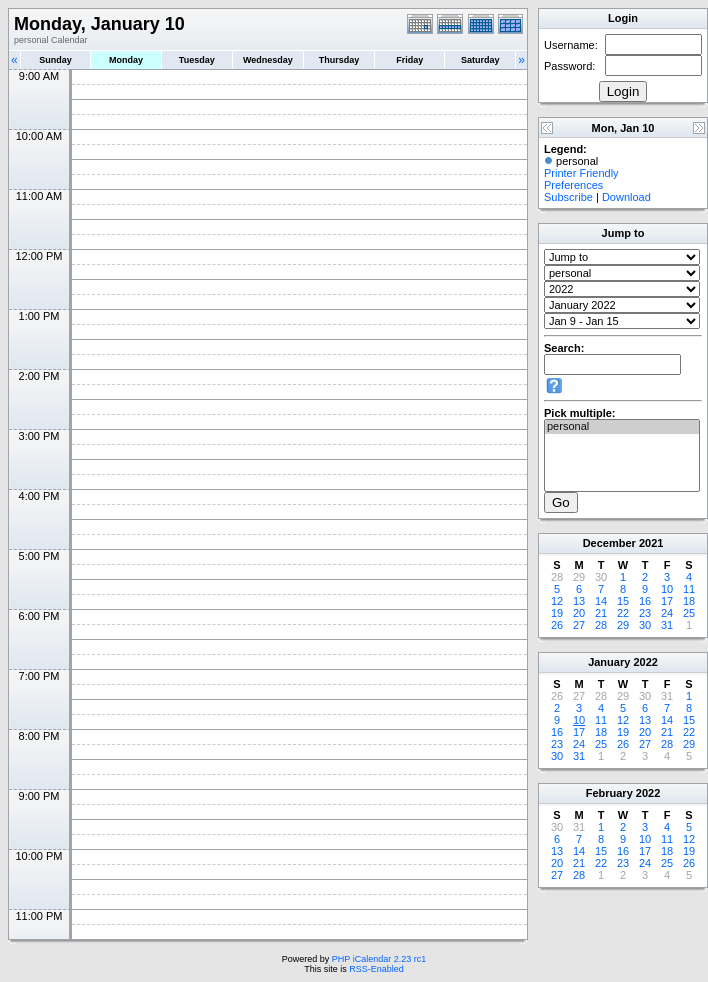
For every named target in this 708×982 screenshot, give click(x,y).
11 (689, 589)
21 (601, 613)
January (609, 662)
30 (645, 625)
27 (579, 625)
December (609, 543)
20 (579, 613)
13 (579, 601)
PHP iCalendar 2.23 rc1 (379, 959)
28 (601, 625)
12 (557, 601)
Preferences (573, 185)
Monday (126, 60)
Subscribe (568, 197)
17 (667, 601)
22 (623, 613)
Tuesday (197, 60)
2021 (651, 543)
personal (622, 427)
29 (623, 625)
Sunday (55, 60)
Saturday (480, 60)
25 (689, 613)
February (609, 793)
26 (557, 625)
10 (667, 589)
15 (623, 601)
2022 (645, 662)
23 (645, 613)
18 (689, 601)
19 (557, 613)
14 (601, 601)
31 (667, 625)
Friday (409, 60)
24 (667, 613)
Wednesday (268, 60)
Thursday (339, 60)
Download (626, 197)
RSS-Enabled (376, 969)
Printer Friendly (581, 173)
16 (645, 601)
